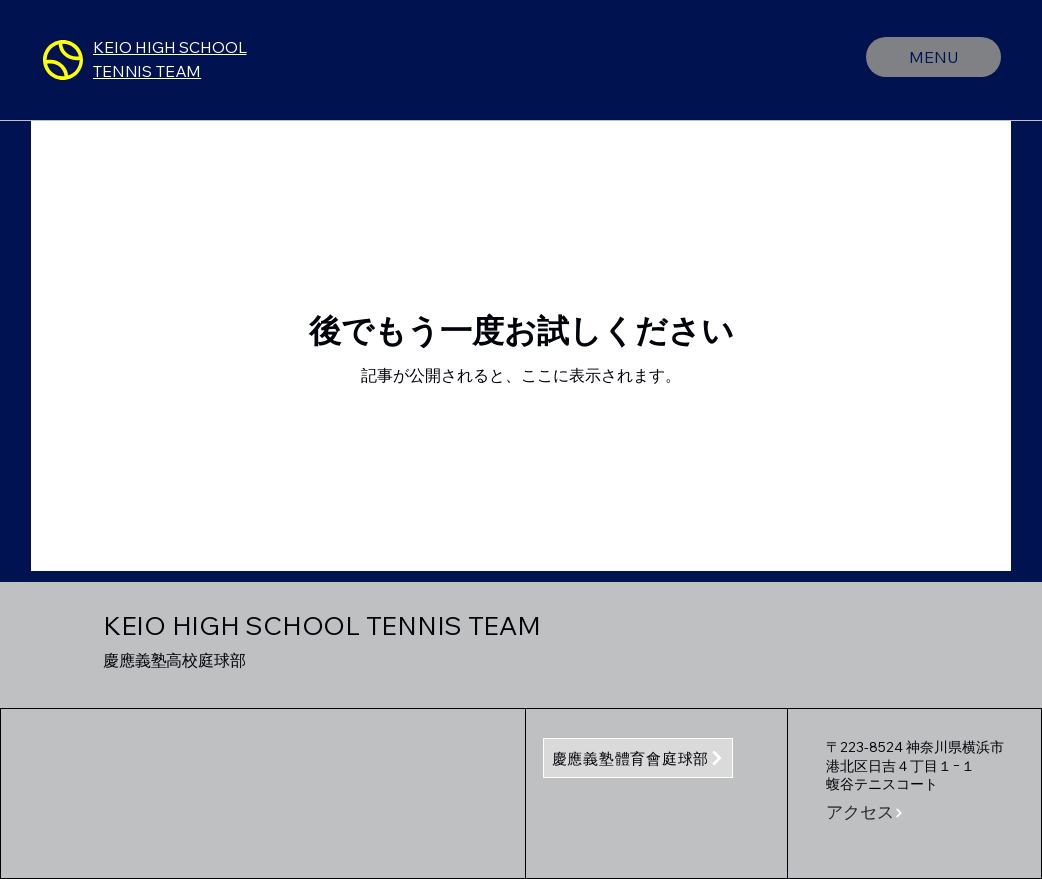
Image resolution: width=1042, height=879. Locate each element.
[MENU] (933, 57)
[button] (871, 813)
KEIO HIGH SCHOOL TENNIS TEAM (322, 625)
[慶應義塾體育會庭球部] (638, 758)
